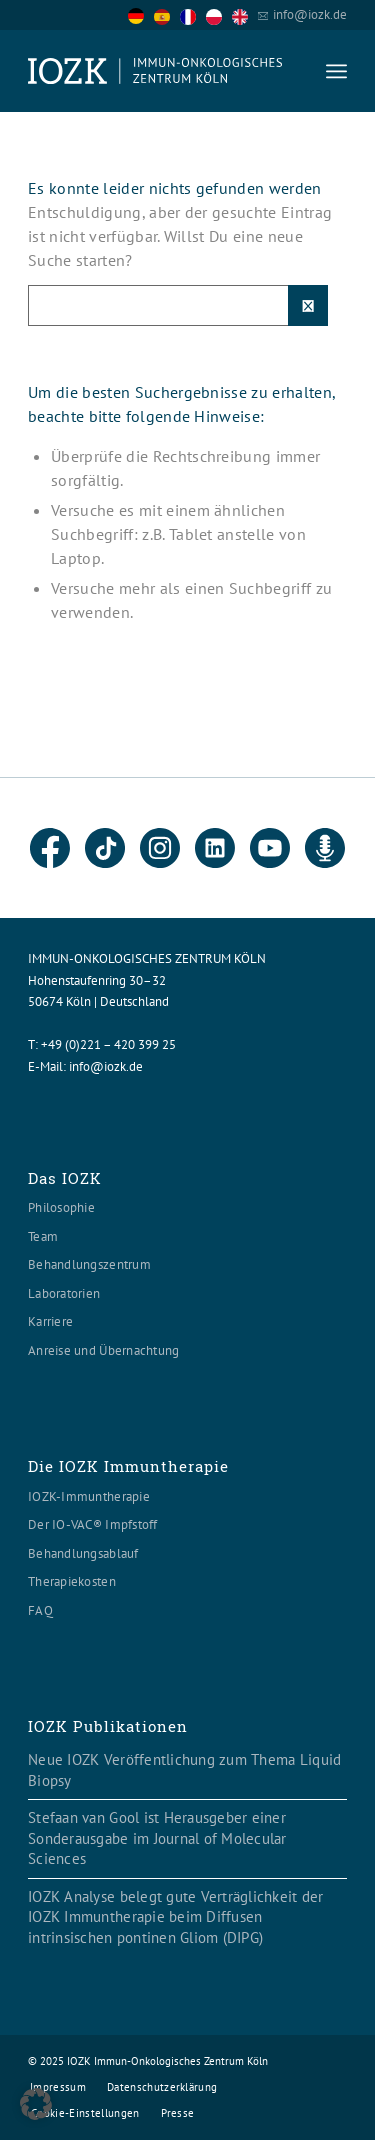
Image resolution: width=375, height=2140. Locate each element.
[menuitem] (336, 71)
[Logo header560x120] (155, 71)
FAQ (40, 1610)
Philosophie (61, 1207)
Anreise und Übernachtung (103, 1350)
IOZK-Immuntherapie (89, 1496)
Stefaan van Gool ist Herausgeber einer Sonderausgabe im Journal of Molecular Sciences (157, 1838)
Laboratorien (64, 1293)
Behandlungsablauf (83, 1553)
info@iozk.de (310, 14)
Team (43, 1236)
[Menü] (336, 71)
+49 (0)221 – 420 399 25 (108, 1044)
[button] (36, 2104)
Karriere (50, 1321)
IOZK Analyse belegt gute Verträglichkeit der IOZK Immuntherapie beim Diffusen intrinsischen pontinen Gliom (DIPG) (175, 1917)
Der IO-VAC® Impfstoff (92, 1524)
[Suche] (178, 305)
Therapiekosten (72, 1581)
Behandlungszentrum (89, 1264)
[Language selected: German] (193, 14)
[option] (167, 16)
